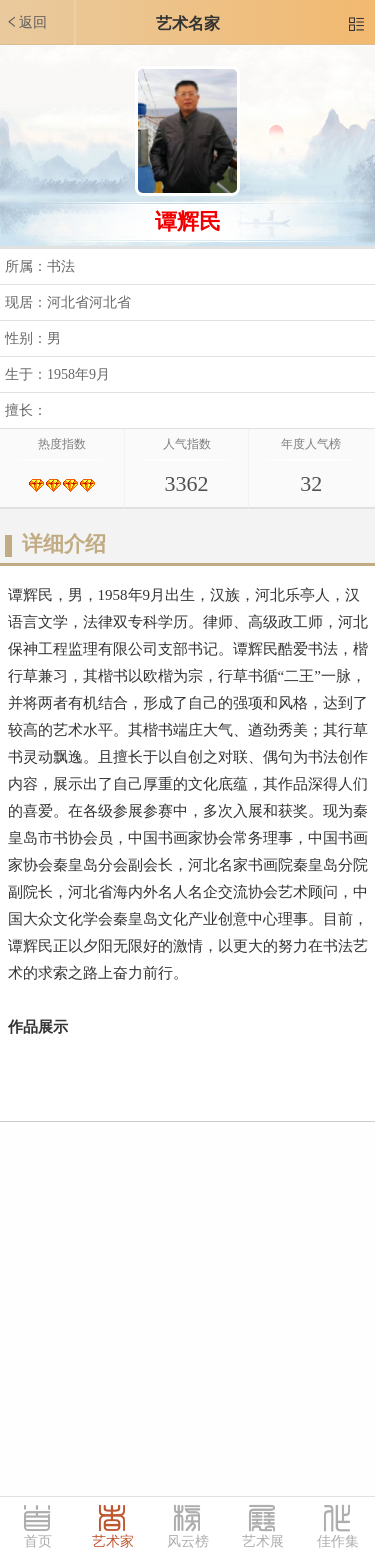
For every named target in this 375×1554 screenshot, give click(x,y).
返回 (26, 22)
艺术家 (113, 1541)
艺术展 (263, 1541)
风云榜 (188, 1541)
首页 (38, 1541)
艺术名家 (188, 23)
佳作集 (338, 1541)
